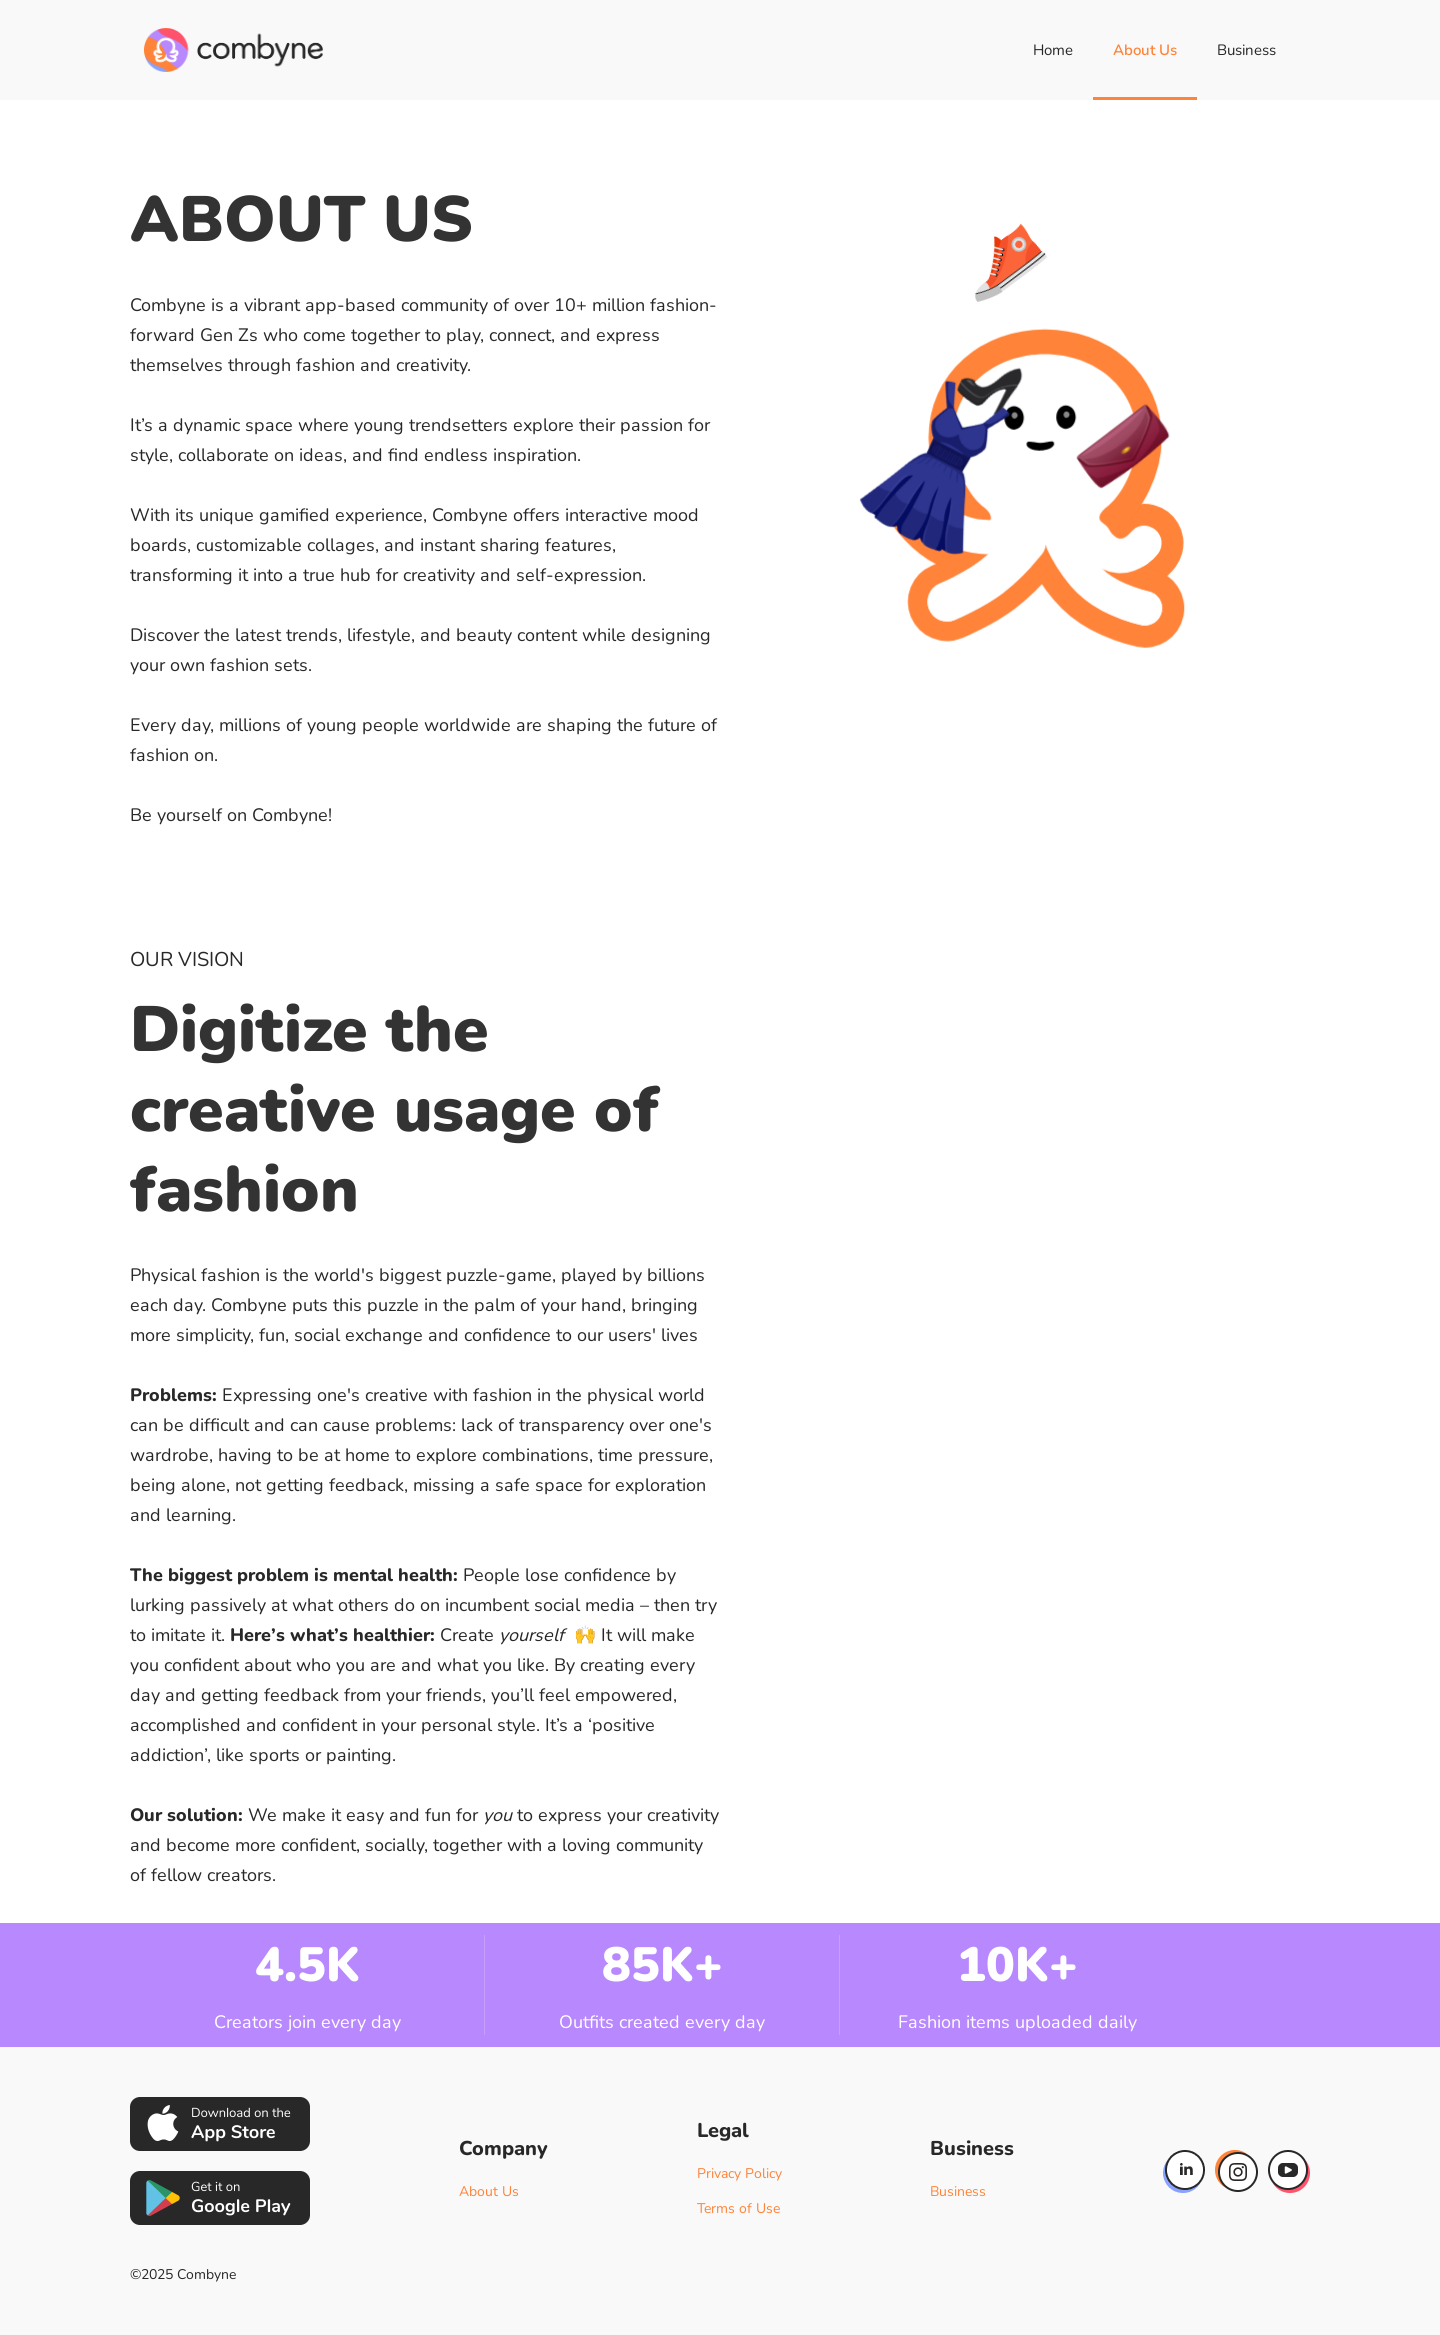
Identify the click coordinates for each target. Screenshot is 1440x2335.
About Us (1145, 50)
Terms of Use (738, 2208)
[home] (233, 50)
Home (1053, 50)
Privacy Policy (739, 2173)
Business (1246, 50)
